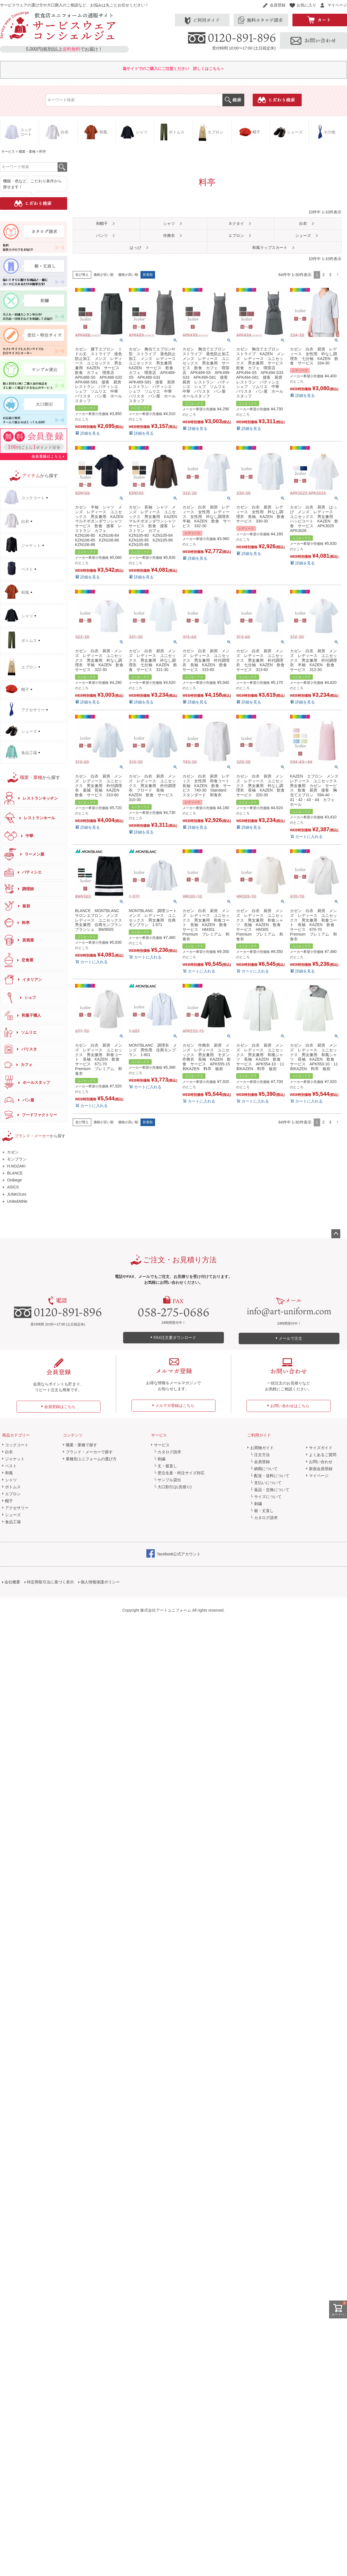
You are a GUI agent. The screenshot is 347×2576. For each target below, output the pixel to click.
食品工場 (13, 1522)
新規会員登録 (320, 1468)
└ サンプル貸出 (167, 1480)
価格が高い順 (128, 275)
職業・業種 (27, 152)
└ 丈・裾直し (165, 1466)
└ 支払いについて (266, 1482)
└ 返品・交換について (269, 1489)
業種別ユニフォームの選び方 (91, 1459)
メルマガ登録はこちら (174, 1405)
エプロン (13, 1494)
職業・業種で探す (81, 1445)
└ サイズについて (266, 1496)
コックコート (17, 1445)
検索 (233, 100)
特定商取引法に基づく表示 (50, 1582)
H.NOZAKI (16, 1166)
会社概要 (12, 1582)
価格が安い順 (103, 275)
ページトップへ (335, 1233)
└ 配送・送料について (269, 1475)
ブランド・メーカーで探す (89, 1452)
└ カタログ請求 (167, 1452)
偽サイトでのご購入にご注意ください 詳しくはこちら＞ (173, 68)
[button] (337, 275)
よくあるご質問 (322, 1454)
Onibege (14, 1180)
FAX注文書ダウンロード (175, 1337)
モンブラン (17, 1159)
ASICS (13, 1187)
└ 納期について (264, 1468)
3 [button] (330, 274)
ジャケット (15, 1459)
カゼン (13, 1152)
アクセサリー (17, 1508)
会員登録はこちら (60, 1406)
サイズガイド (320, 1447)
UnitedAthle (17, 1201)
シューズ (13, 1515)
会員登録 (277, 5)
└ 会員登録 (260, 1461)
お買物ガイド (262, 1447)
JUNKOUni (16, 1194)
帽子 (9, 1501)
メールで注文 (290, 1338)
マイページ (337, 5)
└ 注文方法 (260, 1454)
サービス (8, 152)
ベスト (11, 1466)
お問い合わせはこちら (290, 1406)
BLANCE (15, 1173)
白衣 (9, 1452)
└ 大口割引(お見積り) (173, 1487)
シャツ (11, 1480)
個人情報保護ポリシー (100, 1582)
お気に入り (306, 5)
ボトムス (13, 1487)
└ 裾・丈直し (262, 1510)
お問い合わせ (320, 1461)
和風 (9, 1473)
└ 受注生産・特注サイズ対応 (179, 1473)
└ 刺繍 (160, 1459)
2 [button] (323, 274)
